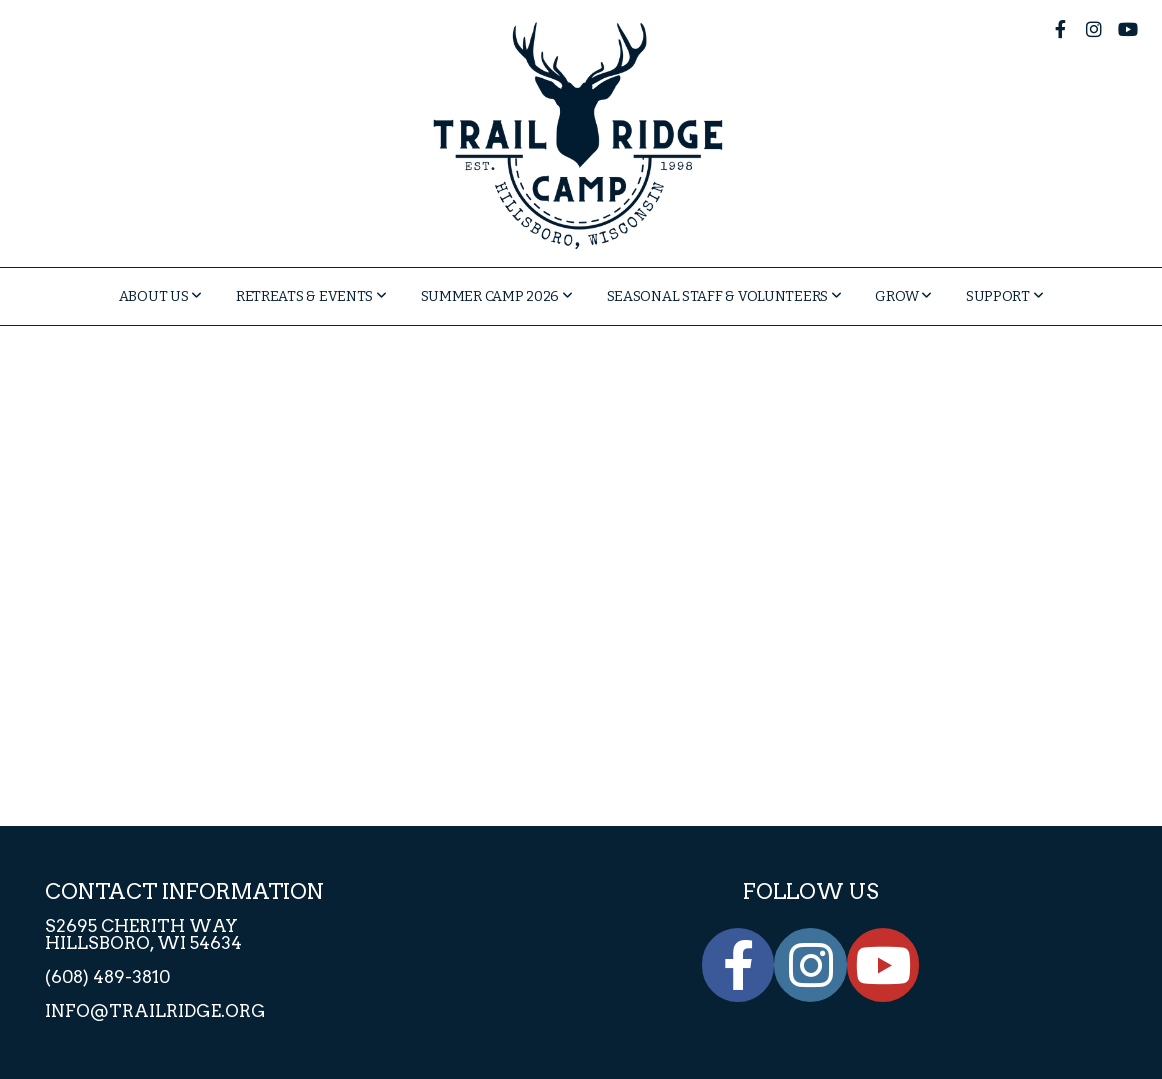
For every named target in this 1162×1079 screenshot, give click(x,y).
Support (1005, 296)
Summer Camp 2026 (497, 296)
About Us (160, 296)
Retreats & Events (311, 296)
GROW (903, 296)
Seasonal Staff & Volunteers (724, 296)
